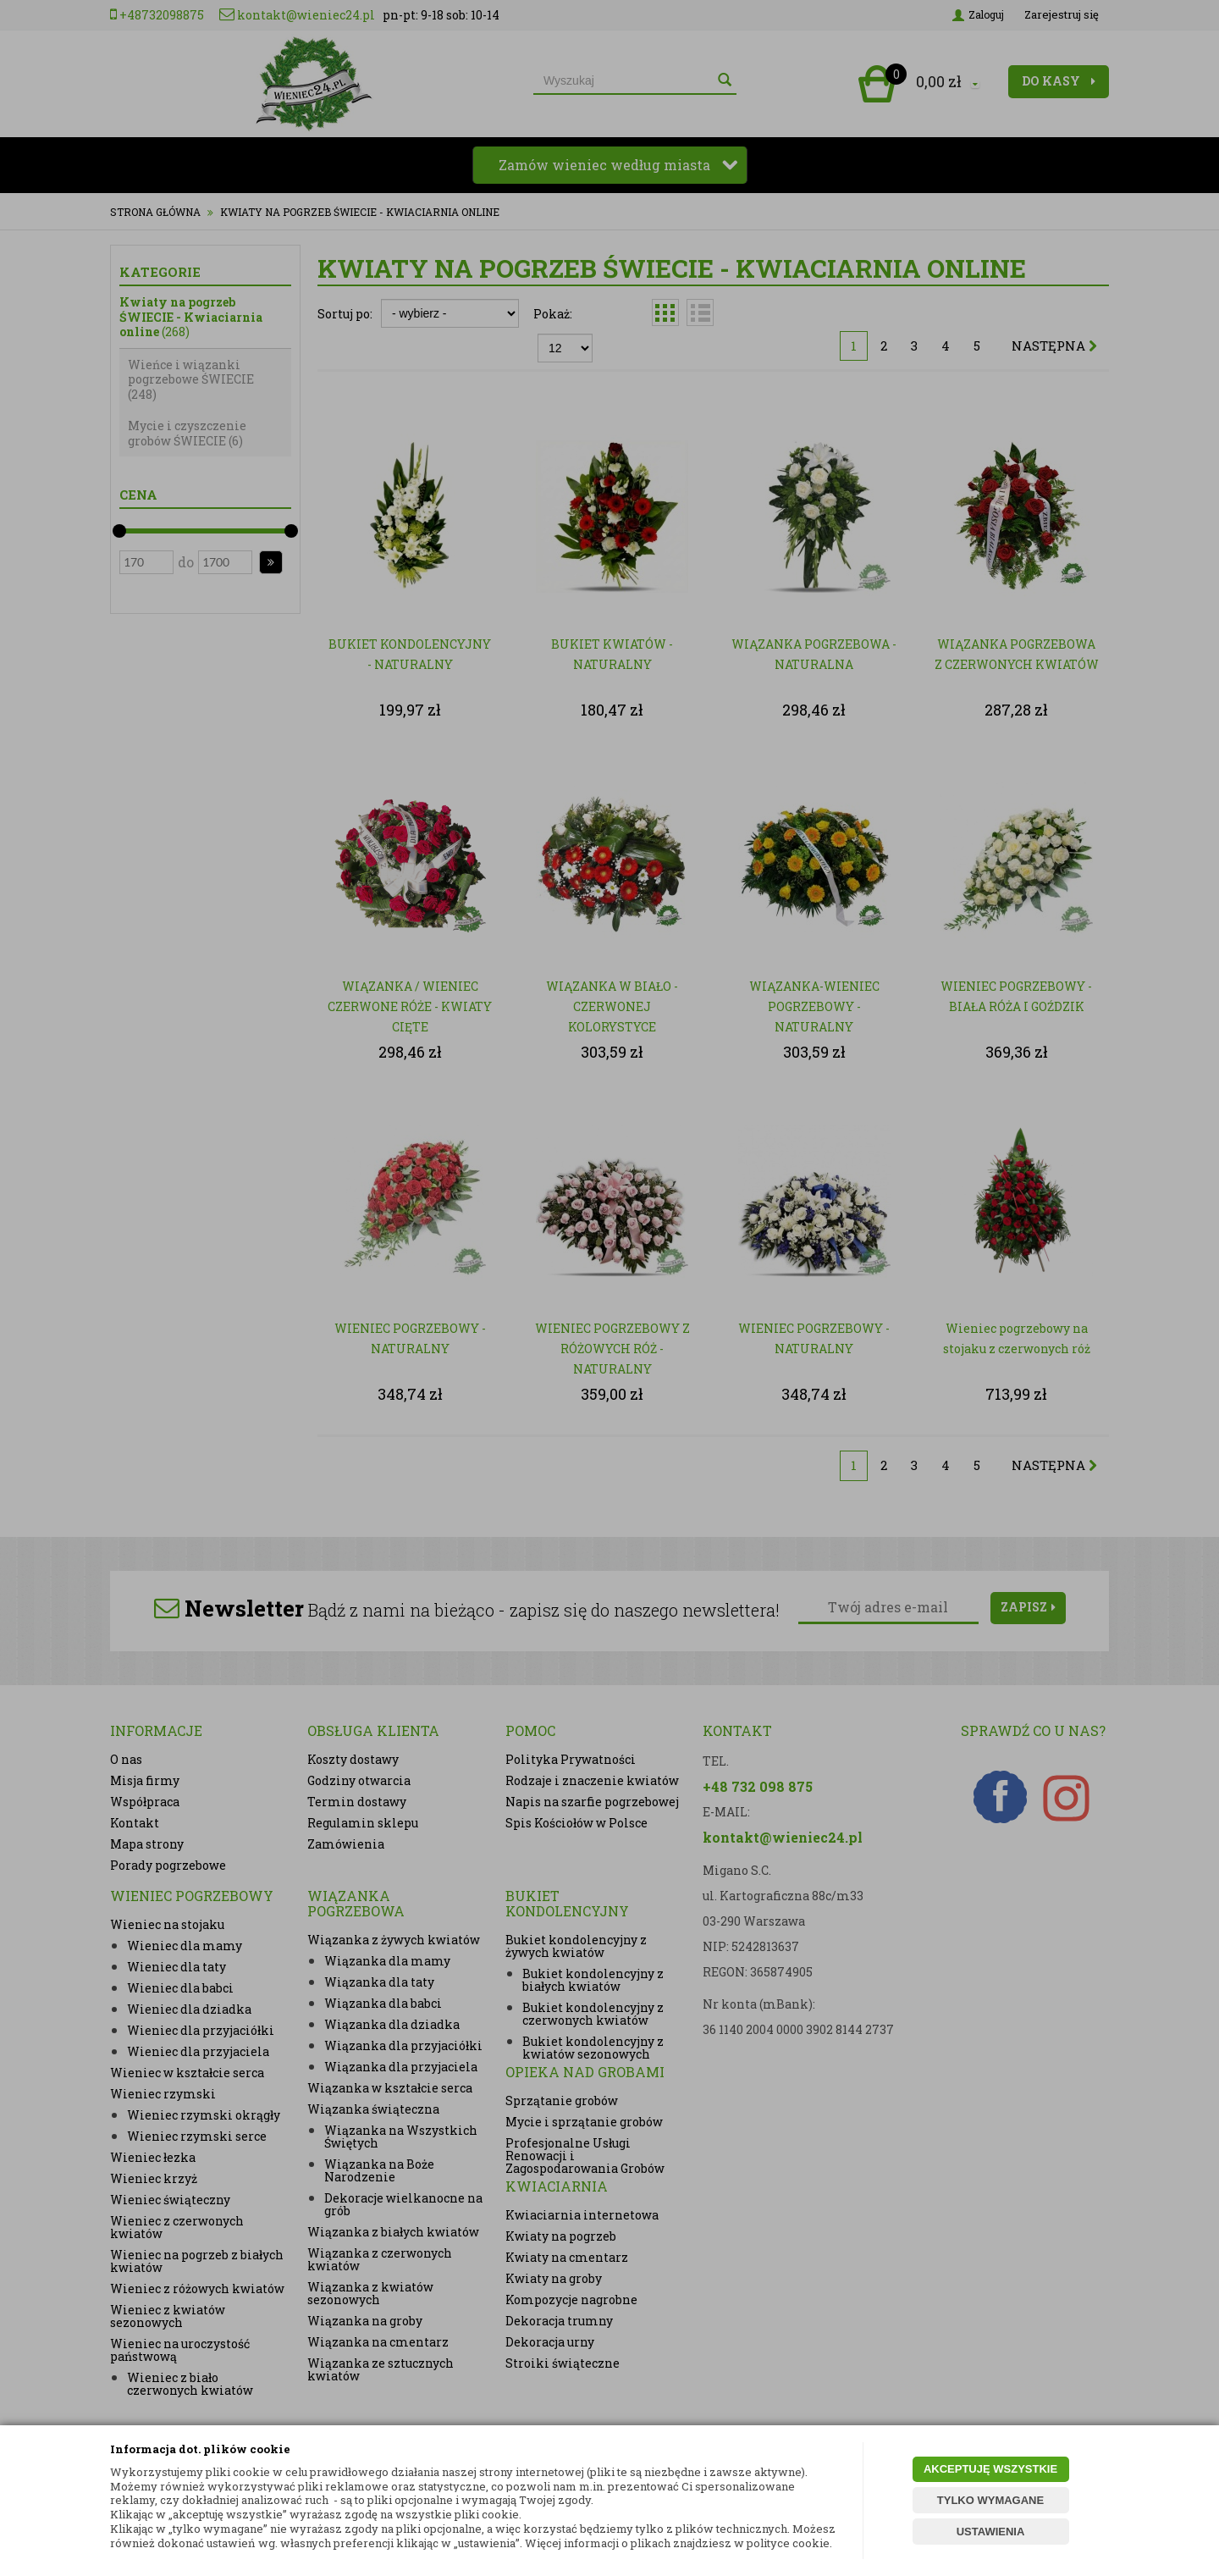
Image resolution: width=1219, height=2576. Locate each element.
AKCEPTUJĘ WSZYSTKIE (990, 2469)
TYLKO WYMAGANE (990, 2500)
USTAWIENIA (991, 2531)
